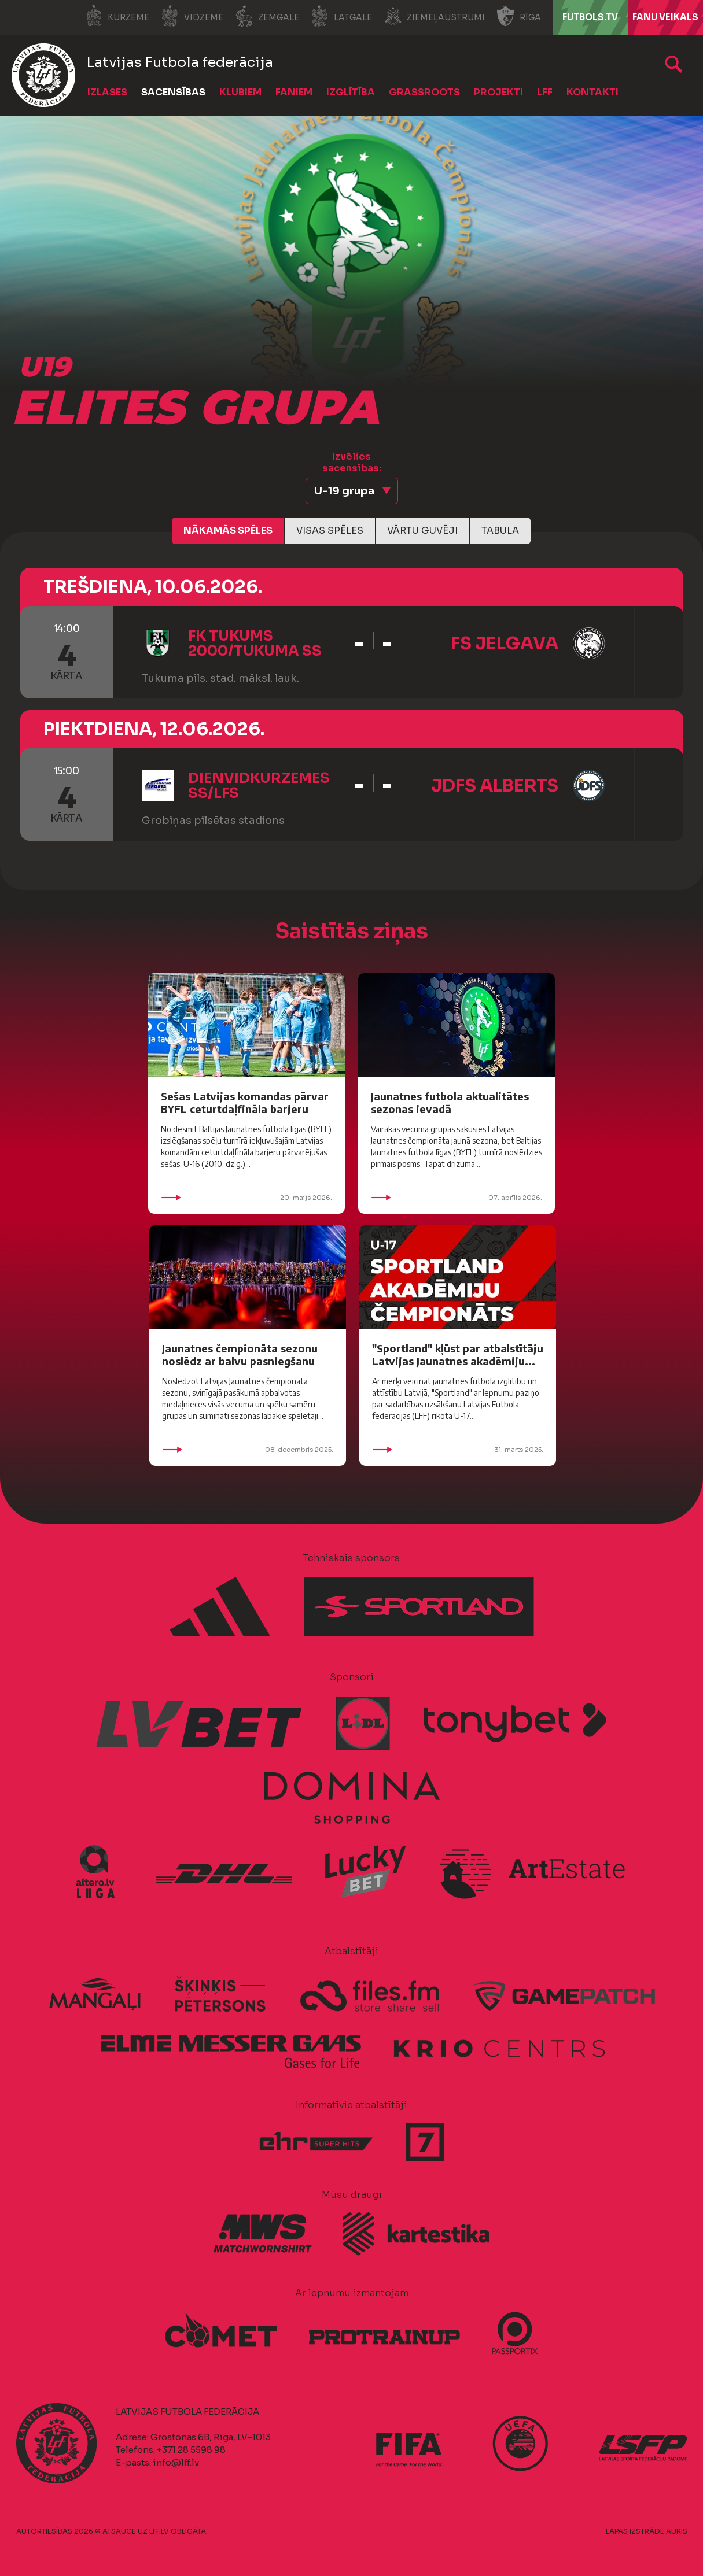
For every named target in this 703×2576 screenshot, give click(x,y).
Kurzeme (116, 16)
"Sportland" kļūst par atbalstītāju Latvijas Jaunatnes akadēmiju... (457, 1354)
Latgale (341, 16)
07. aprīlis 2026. (456, 1197)
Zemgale (267, 16)
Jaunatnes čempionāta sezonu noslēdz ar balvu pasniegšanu (240, 1354)
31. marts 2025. (457, 1450)
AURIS (676, 2531)
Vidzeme (192, 16)
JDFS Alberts (494, 786)
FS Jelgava (504, 644)
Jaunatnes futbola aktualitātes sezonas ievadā (450, 1102)
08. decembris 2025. (247, 1450)
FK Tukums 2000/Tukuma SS (255, 643)
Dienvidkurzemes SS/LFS (259, 786)
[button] (352, 491)
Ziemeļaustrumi (434, 16)
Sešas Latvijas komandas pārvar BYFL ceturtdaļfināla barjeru (245, 1102)
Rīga (518, 16)
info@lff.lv (176, 2462)
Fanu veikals (665, 17)
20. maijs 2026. (246, 1197)
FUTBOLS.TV (590, 17)
